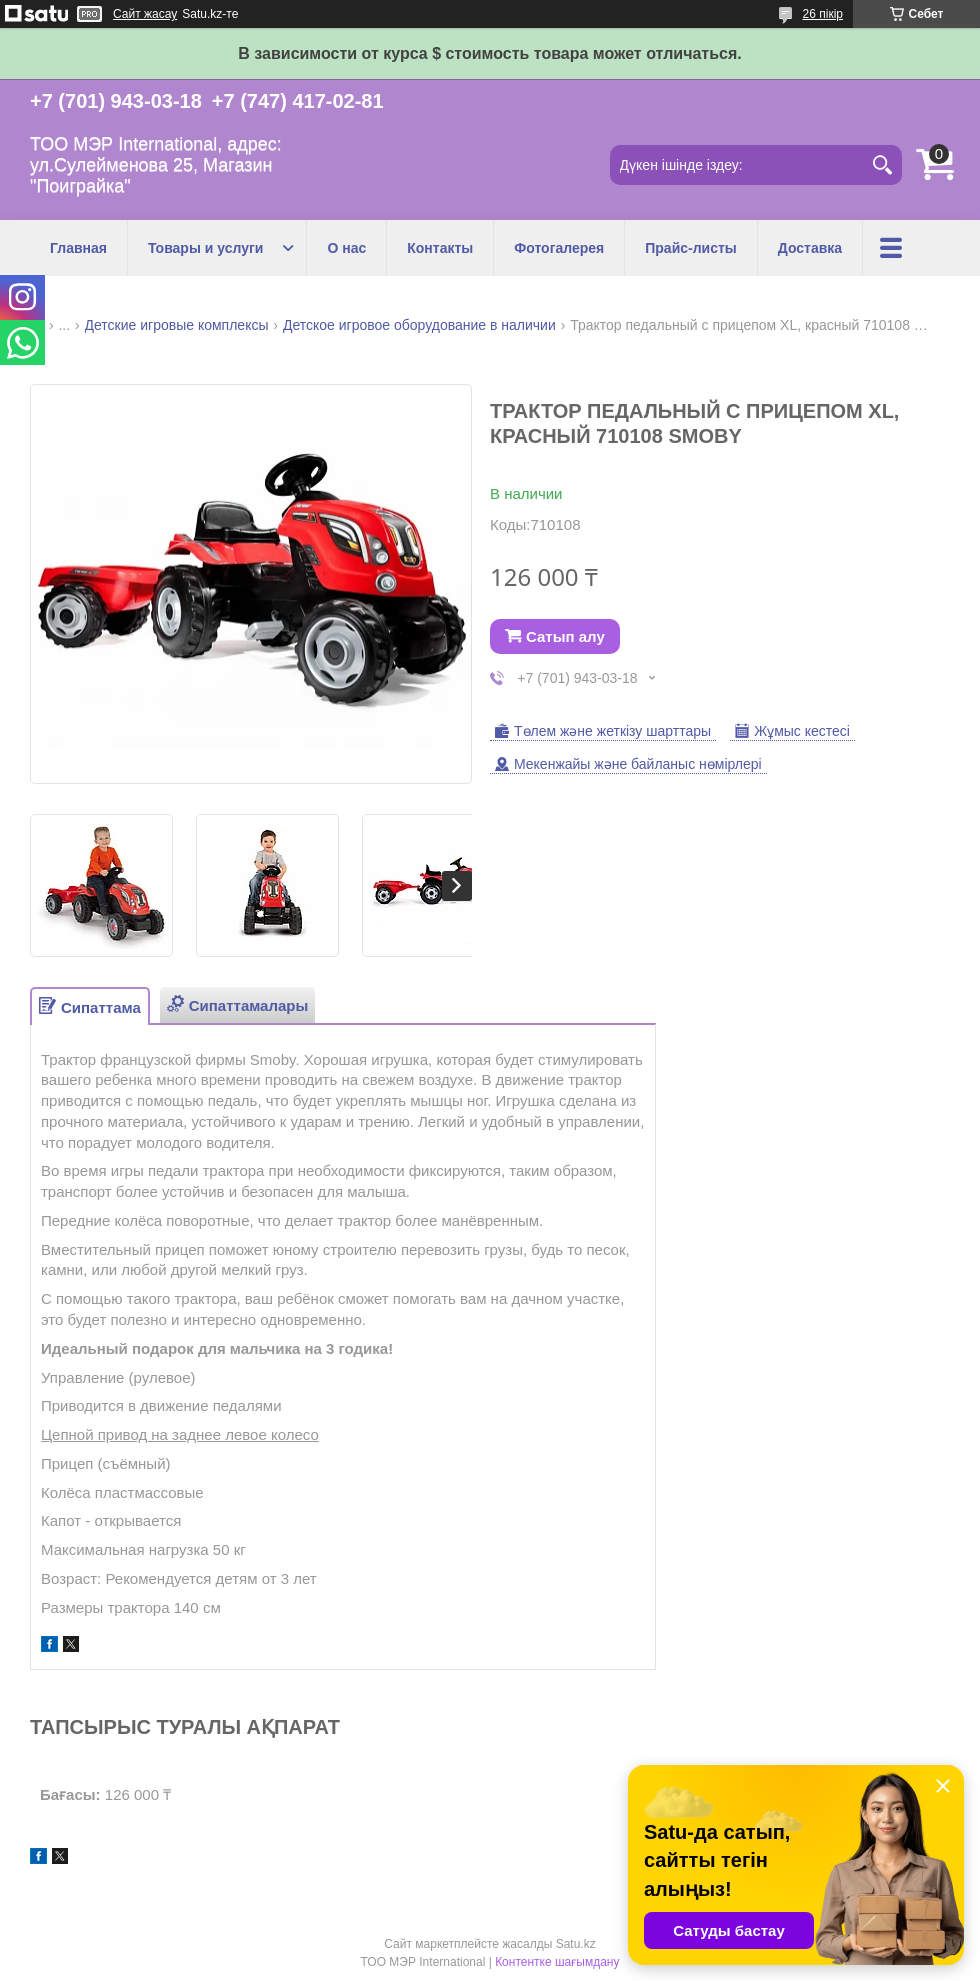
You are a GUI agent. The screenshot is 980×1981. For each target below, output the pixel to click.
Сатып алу (565, 636)
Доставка (810, 248)
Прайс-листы (691, 248)
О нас (346, 248)
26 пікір (823, 14)
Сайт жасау (145, 14)
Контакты (440, 248)
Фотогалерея (559, 248)
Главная (78, 248)
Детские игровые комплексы (177, 325)
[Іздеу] (882, 165)
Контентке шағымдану (557, 1962)
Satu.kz (576, 1944)
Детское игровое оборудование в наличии (419, 325)
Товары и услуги (205, 248)
